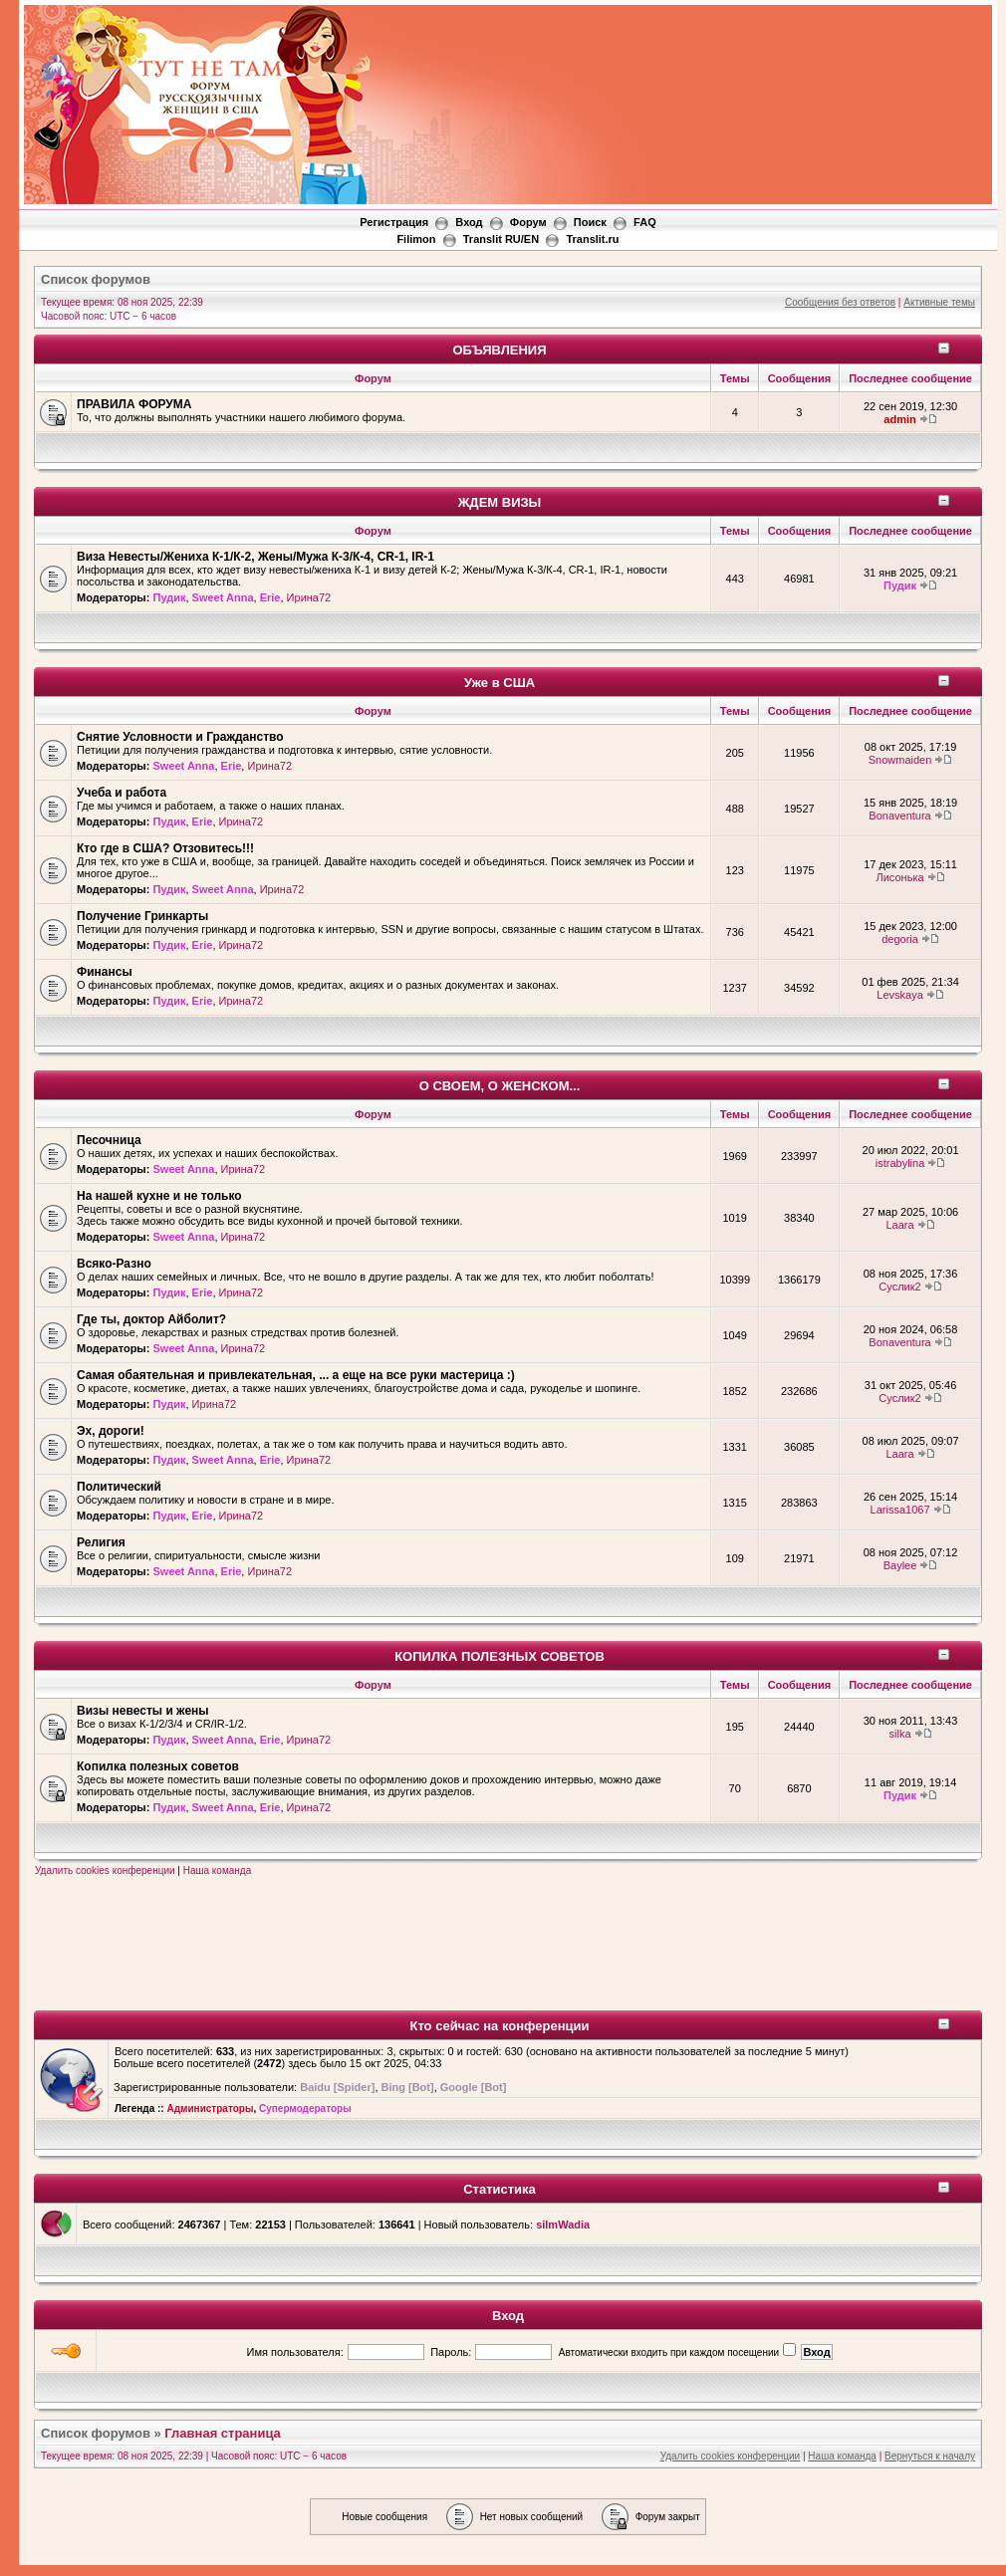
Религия (101, 1542)
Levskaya (899, 995)
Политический (119, 1487)
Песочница (109, 1140)
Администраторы (209, 2108)
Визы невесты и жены (143, 1711)
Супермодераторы (305, 2108)
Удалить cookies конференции (105, 1870)
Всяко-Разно (114, 1264)
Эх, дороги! (110, 1431)
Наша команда (217, 1870)
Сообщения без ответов (840, 302)
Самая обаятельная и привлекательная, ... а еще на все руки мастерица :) (296, 1375)
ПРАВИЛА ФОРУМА (134, 404)
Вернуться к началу (929, 2456)
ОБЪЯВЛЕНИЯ (499, 350)
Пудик (168, 597)
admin (899, 419)
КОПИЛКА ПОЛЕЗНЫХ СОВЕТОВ (499, 1656)
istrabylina (900, 1163)
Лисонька (899, 877)
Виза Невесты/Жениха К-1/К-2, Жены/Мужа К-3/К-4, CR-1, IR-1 (255, 557)
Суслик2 (899, 1286)
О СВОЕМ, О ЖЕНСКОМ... (500, 1085)
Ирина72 (309, 597)
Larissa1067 (900, 1510)
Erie (270, 597)
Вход (508, 2315)
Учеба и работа (121, 793)
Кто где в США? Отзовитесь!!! (165, 848)
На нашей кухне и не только (159, 1196)
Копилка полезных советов (158, 1766)
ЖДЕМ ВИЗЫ (500, 502)
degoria (899, 939)
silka (900, 1734)
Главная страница (222, 2433)
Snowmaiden (900, 760)
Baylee (900, 1565)
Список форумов (95, 2433)
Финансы (104, 972)
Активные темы (939, 302)
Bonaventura (899, 815)
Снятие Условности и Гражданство (180, 737)
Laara (899, 1225)
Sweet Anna (223, 597)
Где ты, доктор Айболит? (151, 1319)
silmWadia (563, 2224)
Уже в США (499, 682)
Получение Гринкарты (142, 916)
